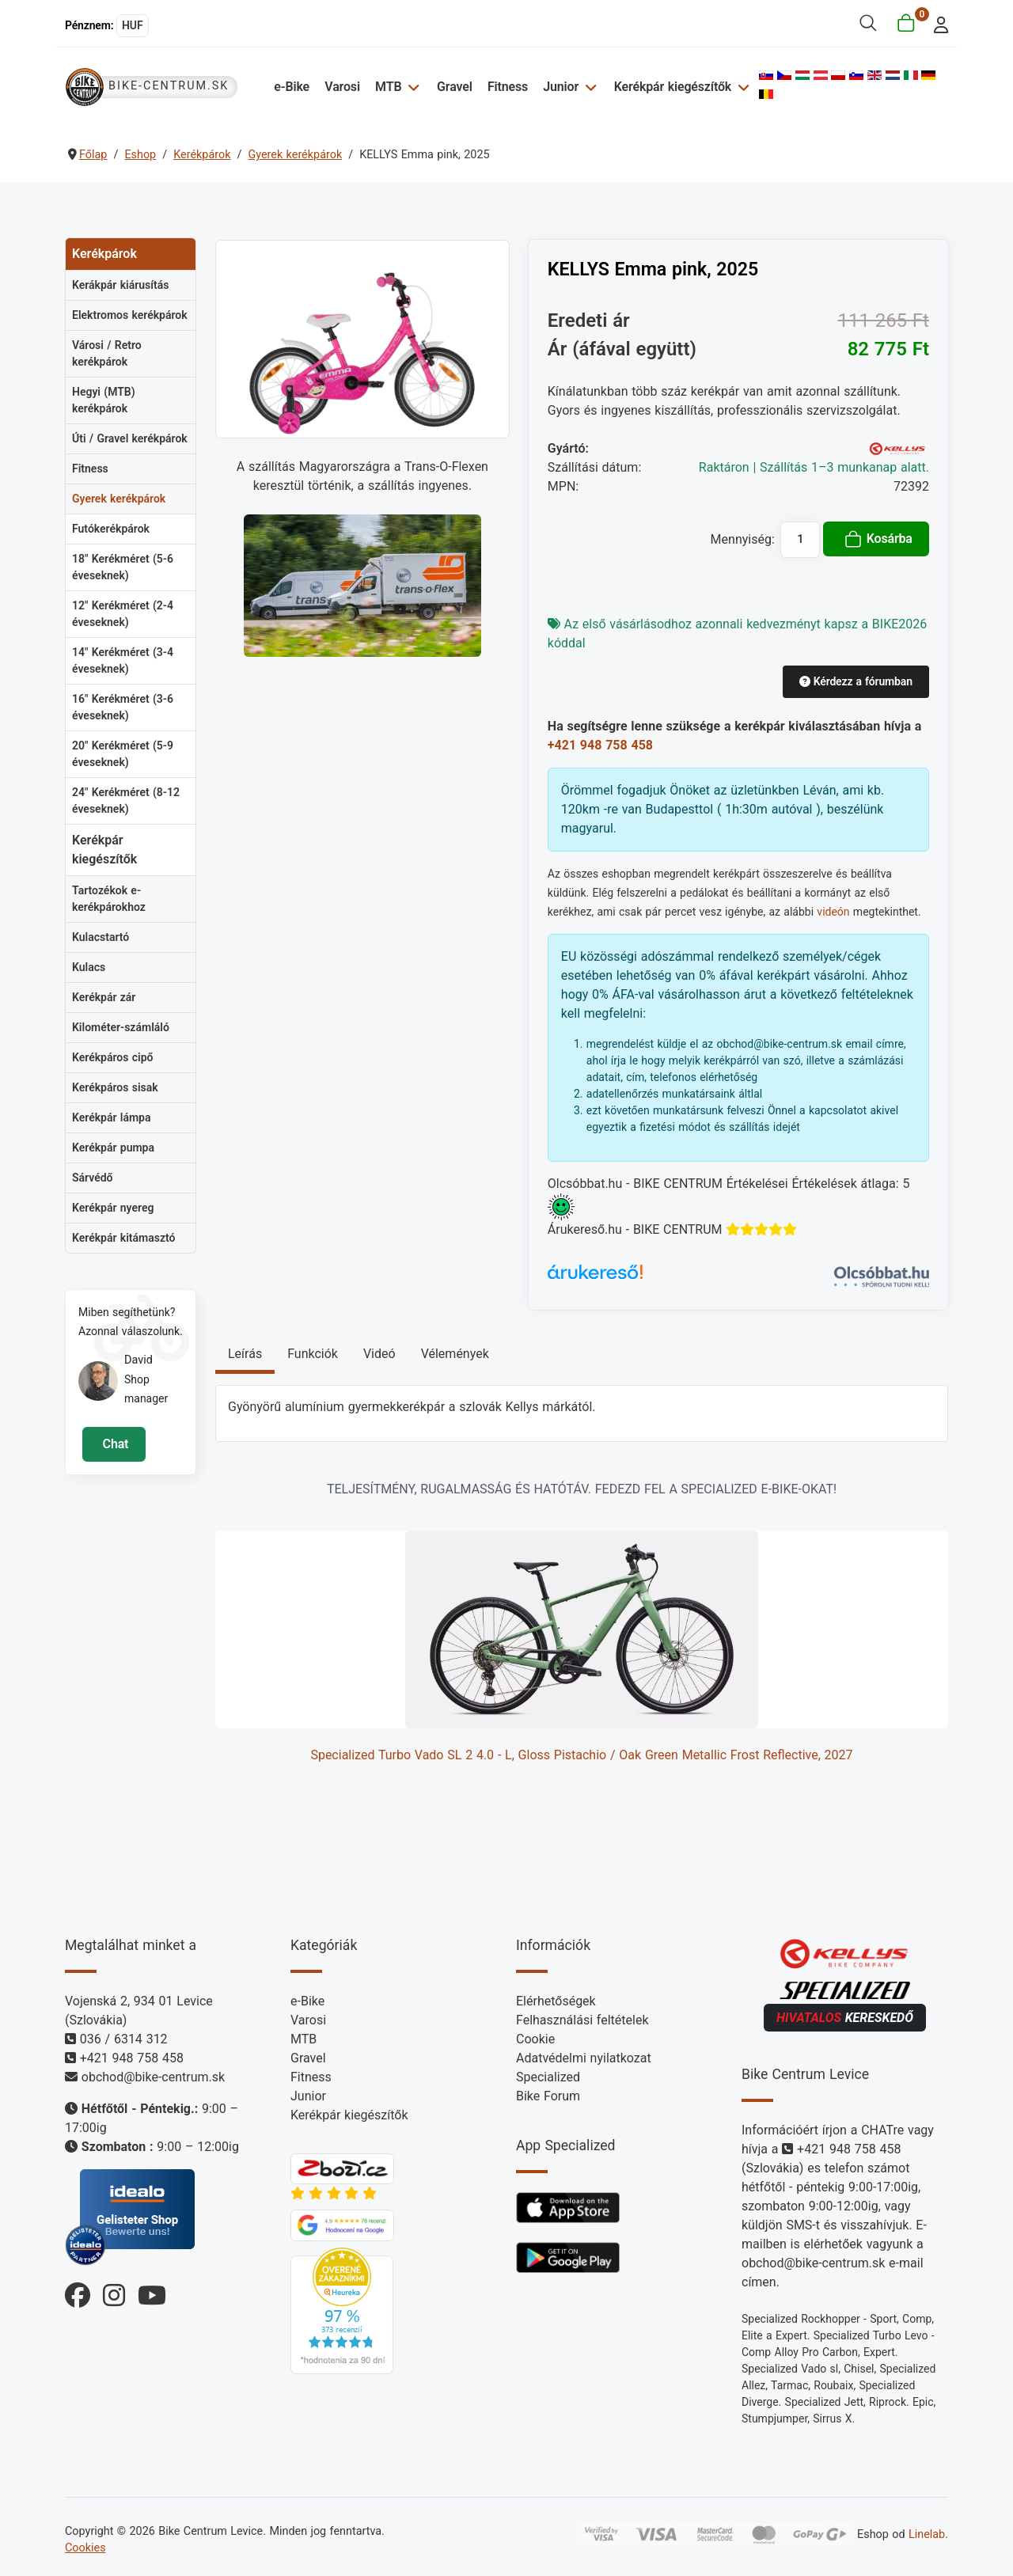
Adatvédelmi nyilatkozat (583, 2058)
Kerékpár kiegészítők (672, 86)
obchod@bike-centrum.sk (153, 2077)
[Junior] (588, 86)
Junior (561, 86)
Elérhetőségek (556, 2001)
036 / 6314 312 (124, 2039)
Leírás (245, 1353)
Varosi (342, 86)
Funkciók (312, 1353)
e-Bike (291, 86)
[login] (936, 23)
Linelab (927, 2533)
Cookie (535, 2039)
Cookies (85, 2548)
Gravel (454, 86)
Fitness (508, 86)
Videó (379, 1353)
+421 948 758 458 (600, 745)
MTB (388, 86)
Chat (113, 1443)
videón (833, 911)
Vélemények (455, 1353)
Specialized (548, 2077)
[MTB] (411, 86)
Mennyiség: (743, 539)
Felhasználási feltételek (582, 2020)
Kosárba (878, 538)
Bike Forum (548, 2096)
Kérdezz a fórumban (855, 681)
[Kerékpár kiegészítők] (741, 86)
